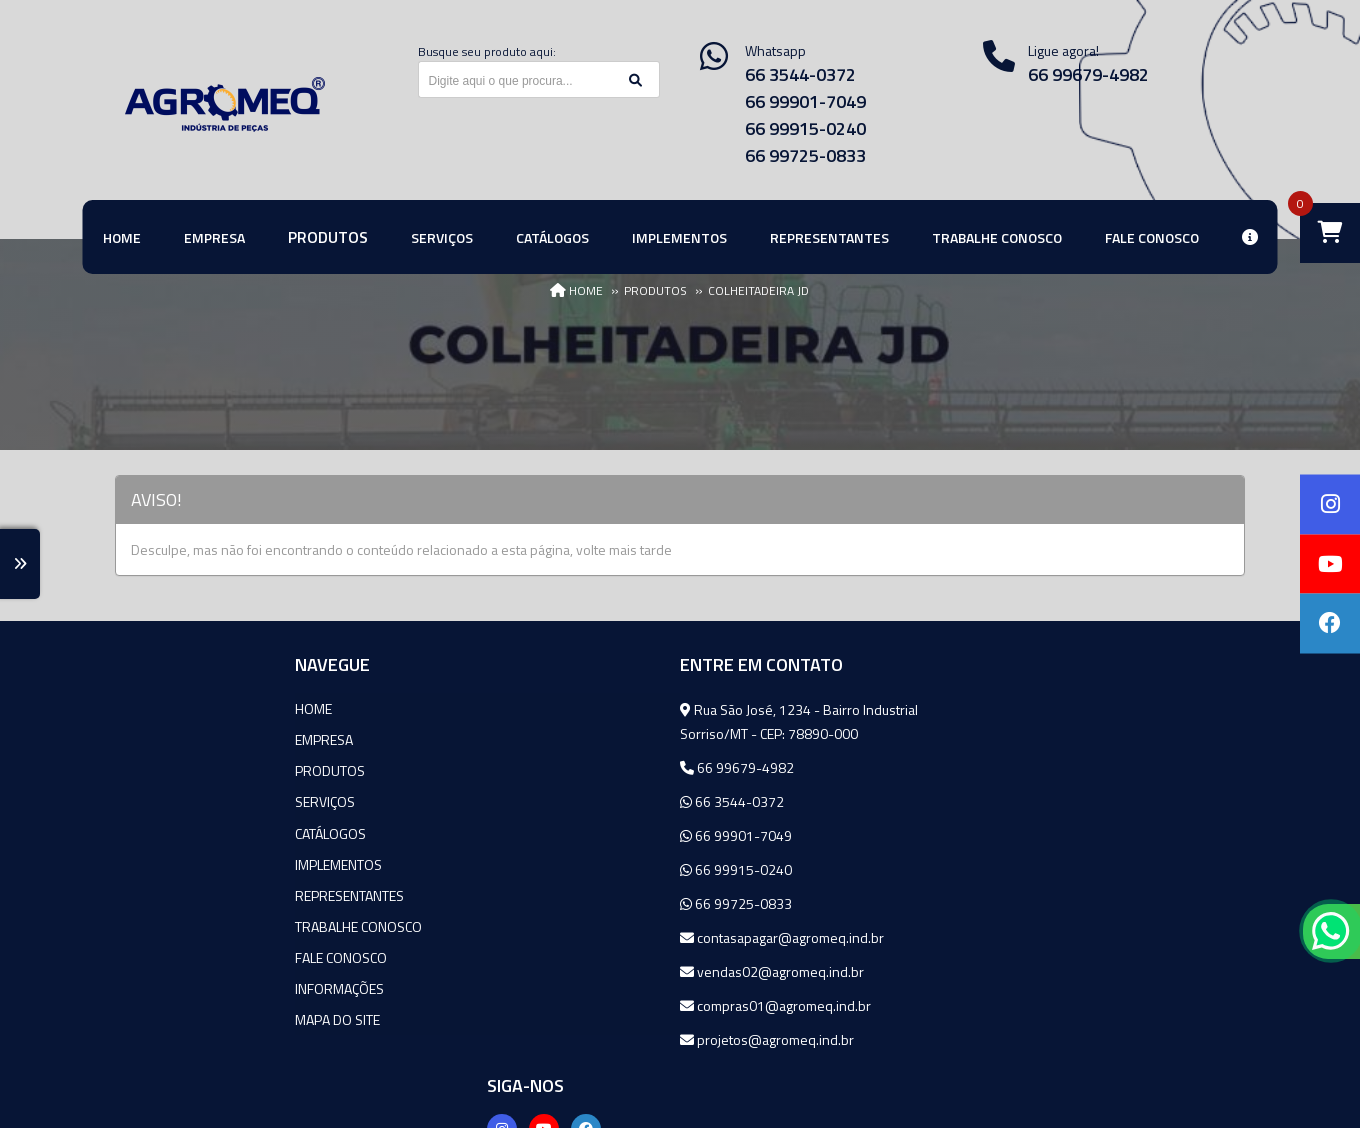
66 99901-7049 (805, 101)
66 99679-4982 (549, 767)
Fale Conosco (161, 956)
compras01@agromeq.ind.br (587, 1005)
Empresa (144, 739)
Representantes (169, 894)
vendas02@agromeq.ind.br (584, 971)
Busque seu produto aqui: (487, 51)
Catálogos (150, 832)
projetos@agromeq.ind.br (579, 1039)
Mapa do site (157, 1018)
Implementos (158, 863)
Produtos (150, 770)
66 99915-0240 (805, 128)
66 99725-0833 (805, 155)
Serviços (145, 801)
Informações (159, 987)
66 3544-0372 (800, 74)
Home (133, 708)
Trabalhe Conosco (178, 925)
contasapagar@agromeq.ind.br (594, 937)
